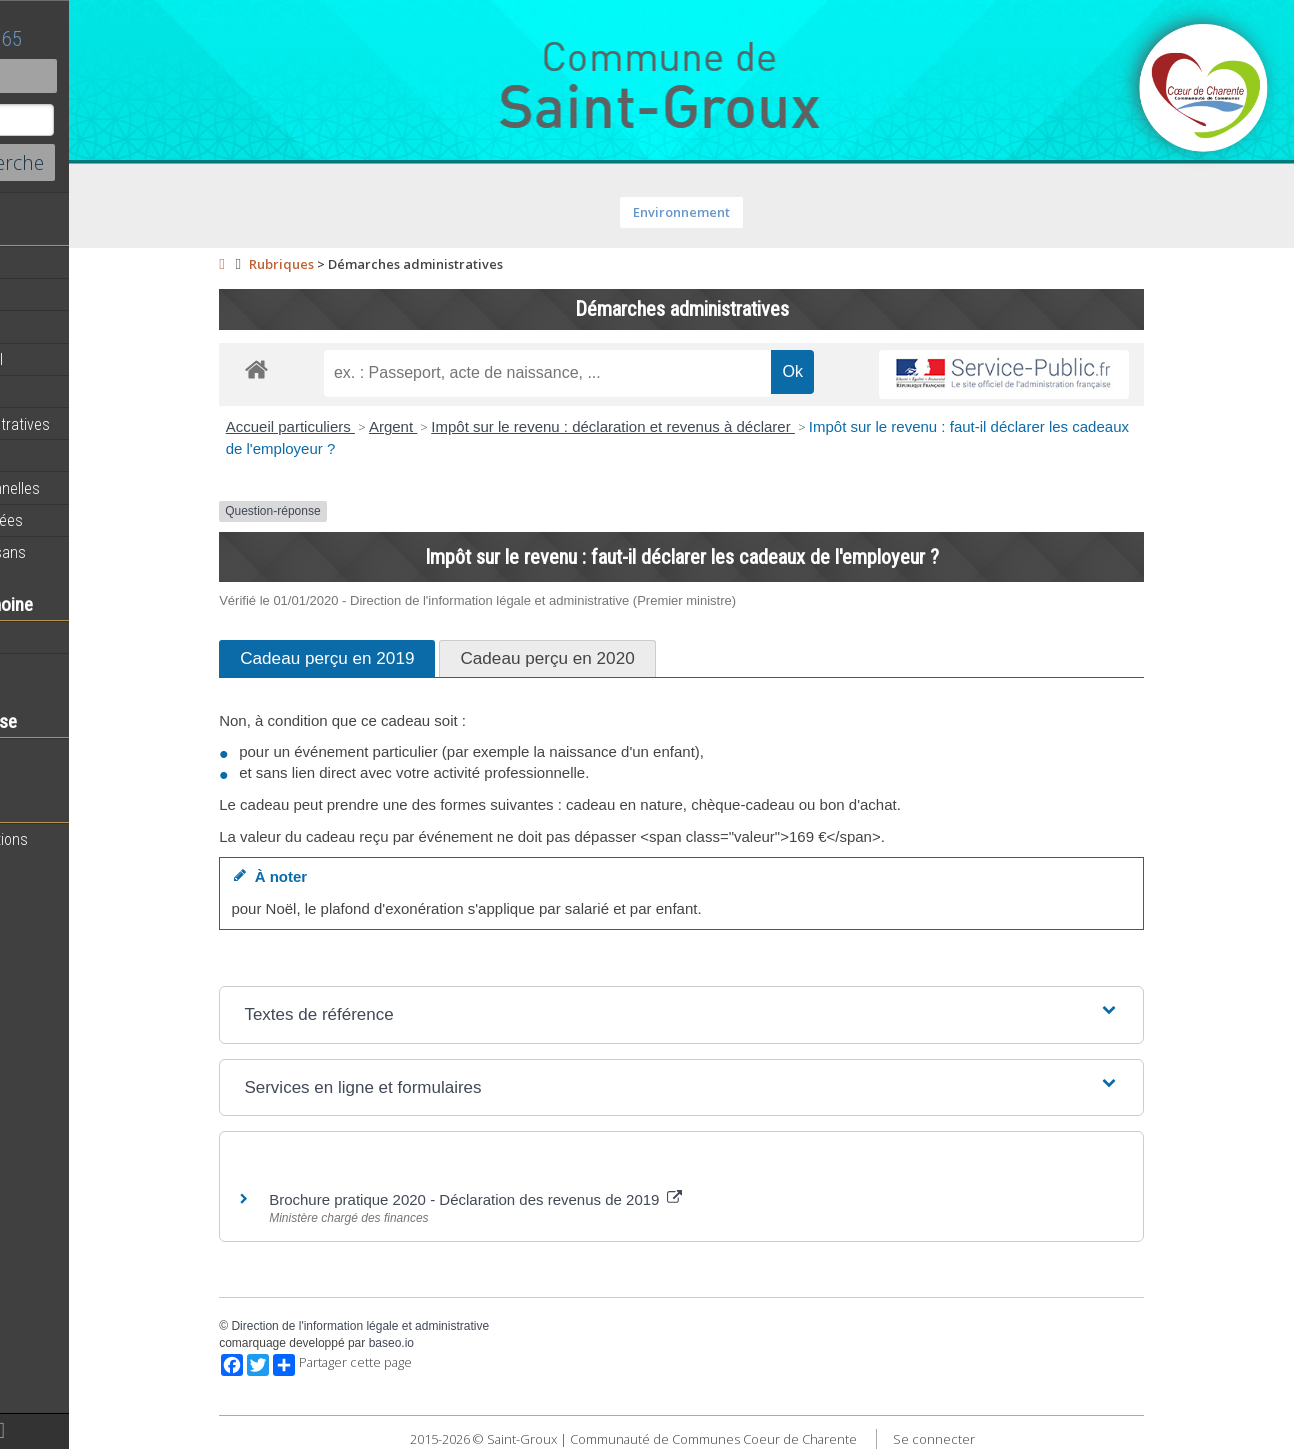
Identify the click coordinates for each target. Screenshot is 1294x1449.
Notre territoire (64, 637)
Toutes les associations (95, 839)
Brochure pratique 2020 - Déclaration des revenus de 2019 (551, 1199)
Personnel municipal (82, 359)
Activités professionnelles (101, 488)
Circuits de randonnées (92, 520)
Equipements (59, 391)
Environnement (757, 212)
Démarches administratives (106, 424)
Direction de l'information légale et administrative (436, 1326)
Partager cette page (418, 1365)
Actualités (50, 263)
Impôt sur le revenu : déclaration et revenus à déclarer (689, 426)
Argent (468, 426)
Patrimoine (52, 669)
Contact (109, 76)
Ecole (35, 754)
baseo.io (466, 1343)
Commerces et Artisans (94, 552)
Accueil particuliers (365, 426)
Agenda (42, 295)
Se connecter (1009, 1439)
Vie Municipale (63, 456)
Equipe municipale (75, 327)
